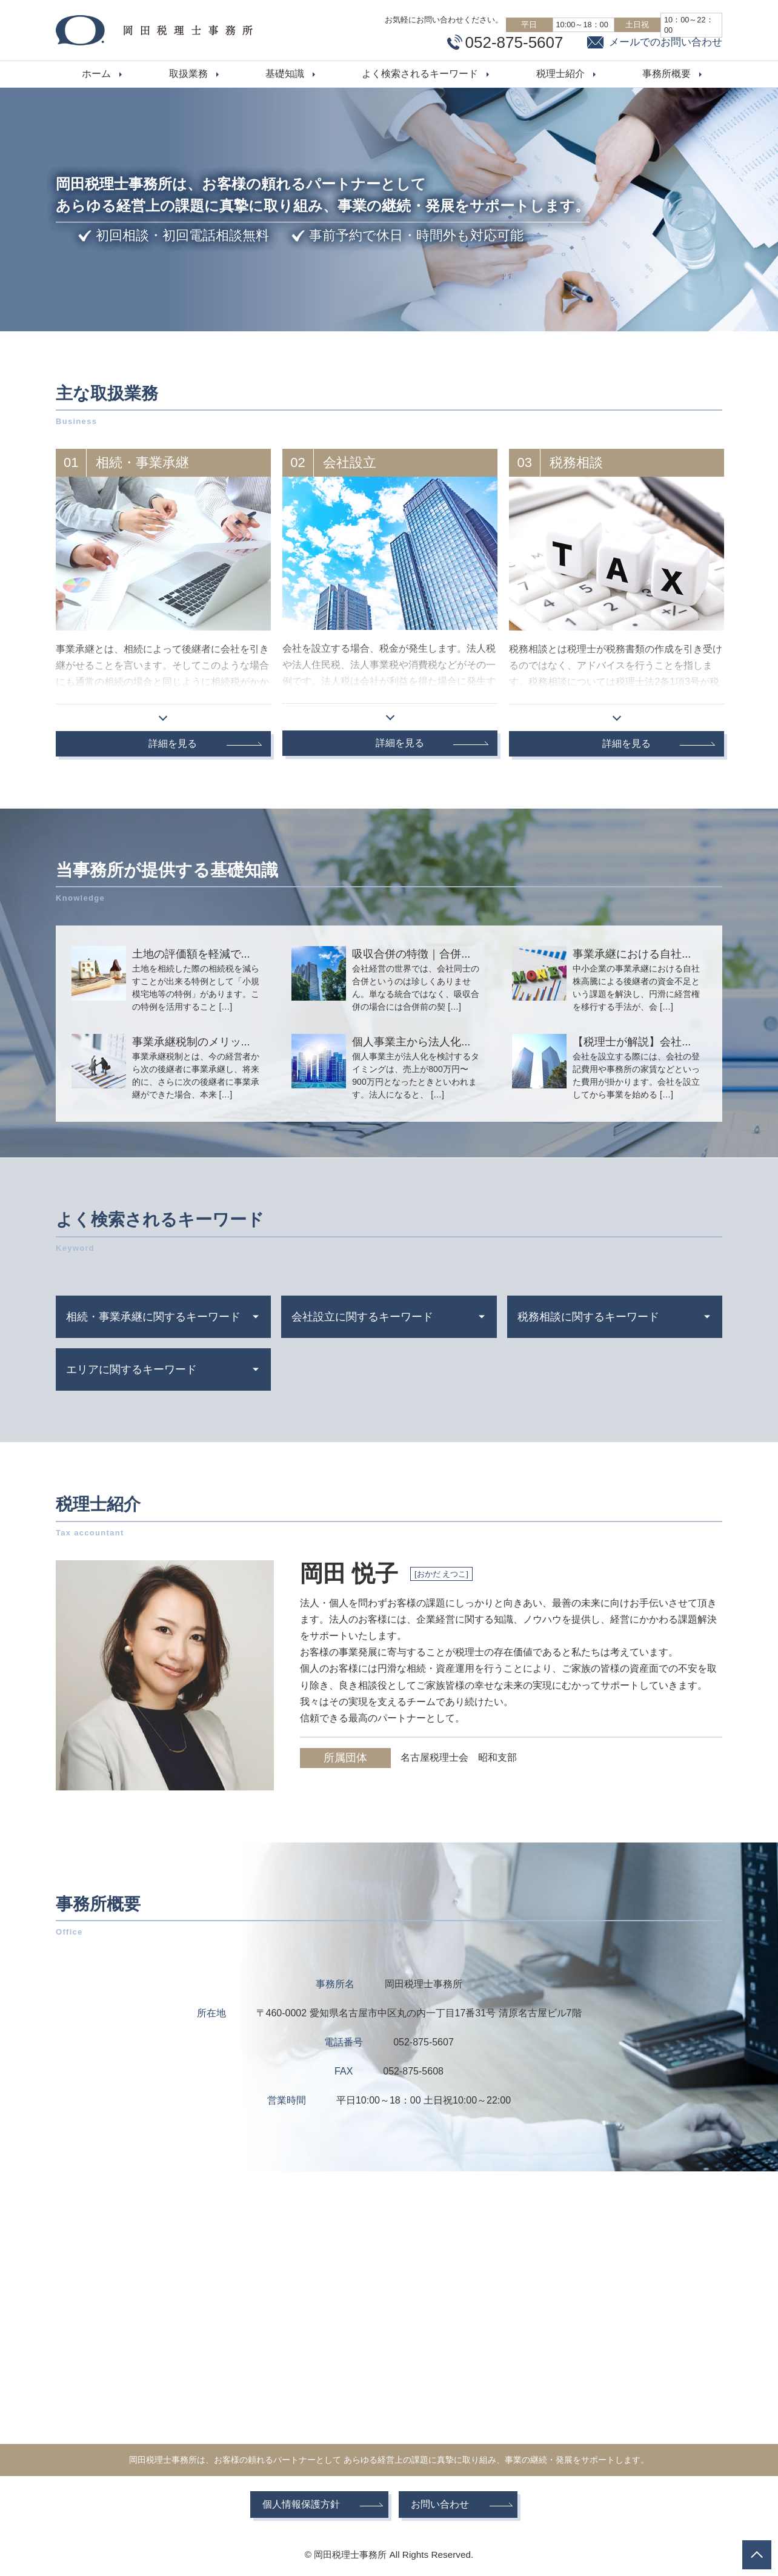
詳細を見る (172, 743)
